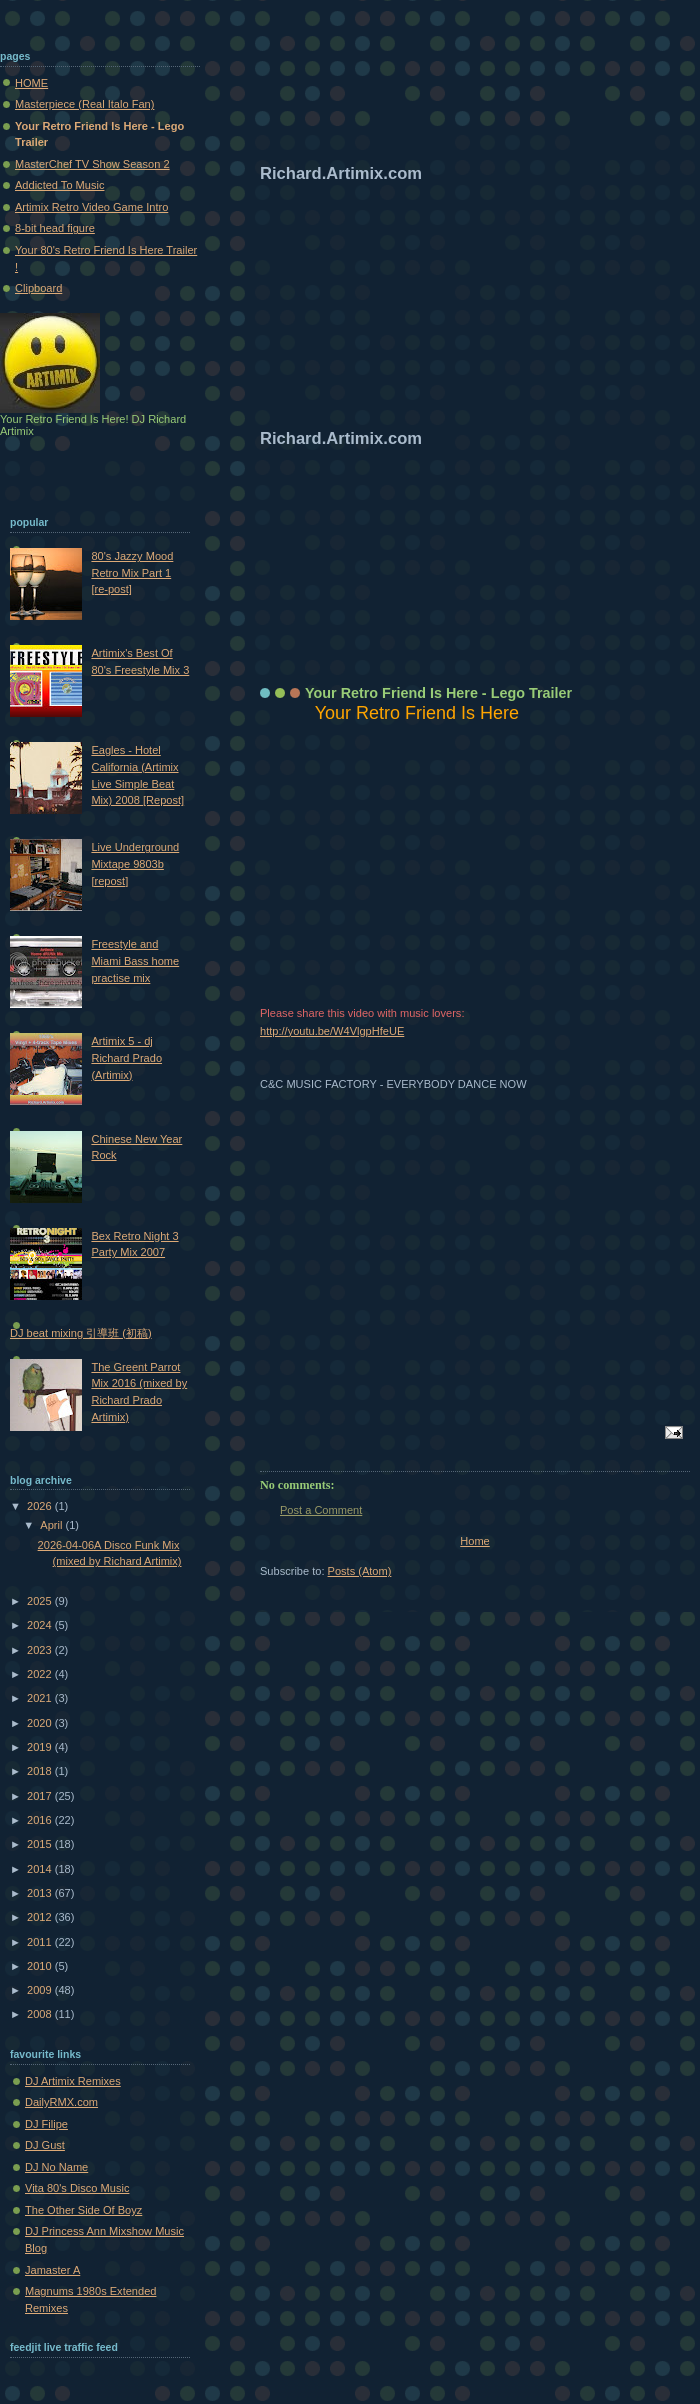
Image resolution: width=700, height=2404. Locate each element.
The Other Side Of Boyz (83, 2210)
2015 (41, 1844)
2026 (41, 1506)
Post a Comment (321, 1510)
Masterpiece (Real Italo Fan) (84, 104)
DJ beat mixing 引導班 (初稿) (81, 1333)
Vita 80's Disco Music (77, 2188)
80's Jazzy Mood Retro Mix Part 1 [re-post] (132, 572)
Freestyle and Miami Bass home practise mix (135, 960)
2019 (41, 1747)
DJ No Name (56, 2167)
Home (474, 1541)
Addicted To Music (59, 185)
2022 (41, 1674)
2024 (41, 1625)
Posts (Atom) (360, 1571)
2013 (41, 1893)
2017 (41, 1796)
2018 (41, 1771)
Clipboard (38, 288)
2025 (41, 1601)
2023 (41, 1650)
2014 (41, 1869)
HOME (31, 83)
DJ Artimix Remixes (73, 2081)
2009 (41, 1990)
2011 (41, 1942)
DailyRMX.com (61, 2102)
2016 (41, 1820)
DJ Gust (45, 2145)
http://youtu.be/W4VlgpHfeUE (332, 1031)
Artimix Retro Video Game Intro (91, 207)
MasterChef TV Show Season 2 (92, 164)
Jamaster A (52, 2270)
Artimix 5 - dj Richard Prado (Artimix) (126, 1057)
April (52, 1525)
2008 (41, 2014)
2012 (41, 1917)
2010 (41, 1966)
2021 (41, 1698)
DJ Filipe (46, 2124)
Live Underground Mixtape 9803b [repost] (135, 863)
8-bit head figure (55, 228)
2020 (41, 1723)
